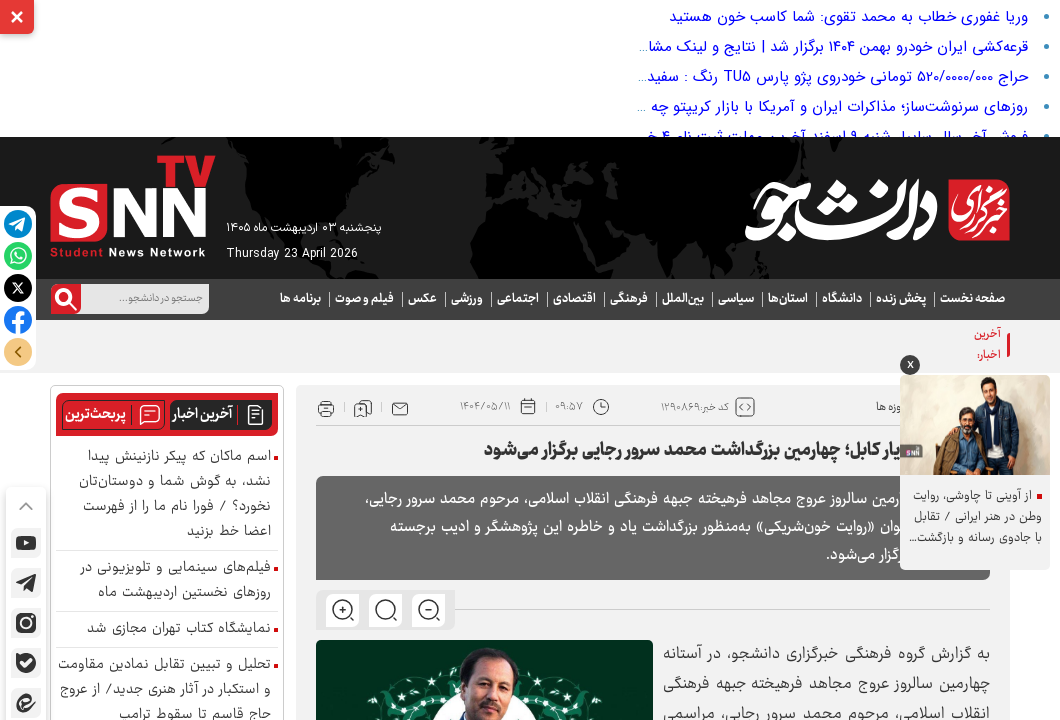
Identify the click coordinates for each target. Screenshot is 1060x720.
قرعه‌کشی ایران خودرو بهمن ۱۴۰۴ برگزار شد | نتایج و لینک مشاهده (825, 47)
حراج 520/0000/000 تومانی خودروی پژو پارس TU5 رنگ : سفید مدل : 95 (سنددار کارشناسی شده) (732, 77)
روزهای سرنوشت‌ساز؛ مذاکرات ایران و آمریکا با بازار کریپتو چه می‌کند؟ (813, 107)
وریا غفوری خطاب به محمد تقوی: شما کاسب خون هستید (848, 17)
